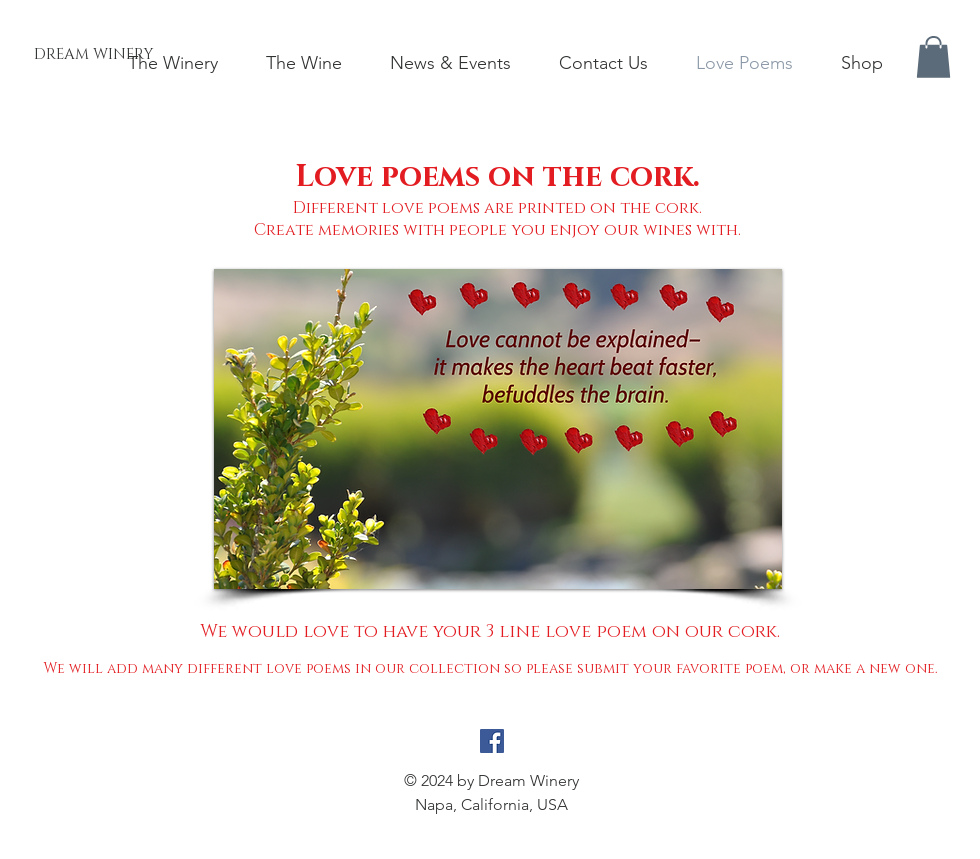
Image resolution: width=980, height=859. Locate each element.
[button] (933, 57)
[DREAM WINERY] (93, 54)
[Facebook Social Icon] (492, 741)
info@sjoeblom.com (491, 828)
